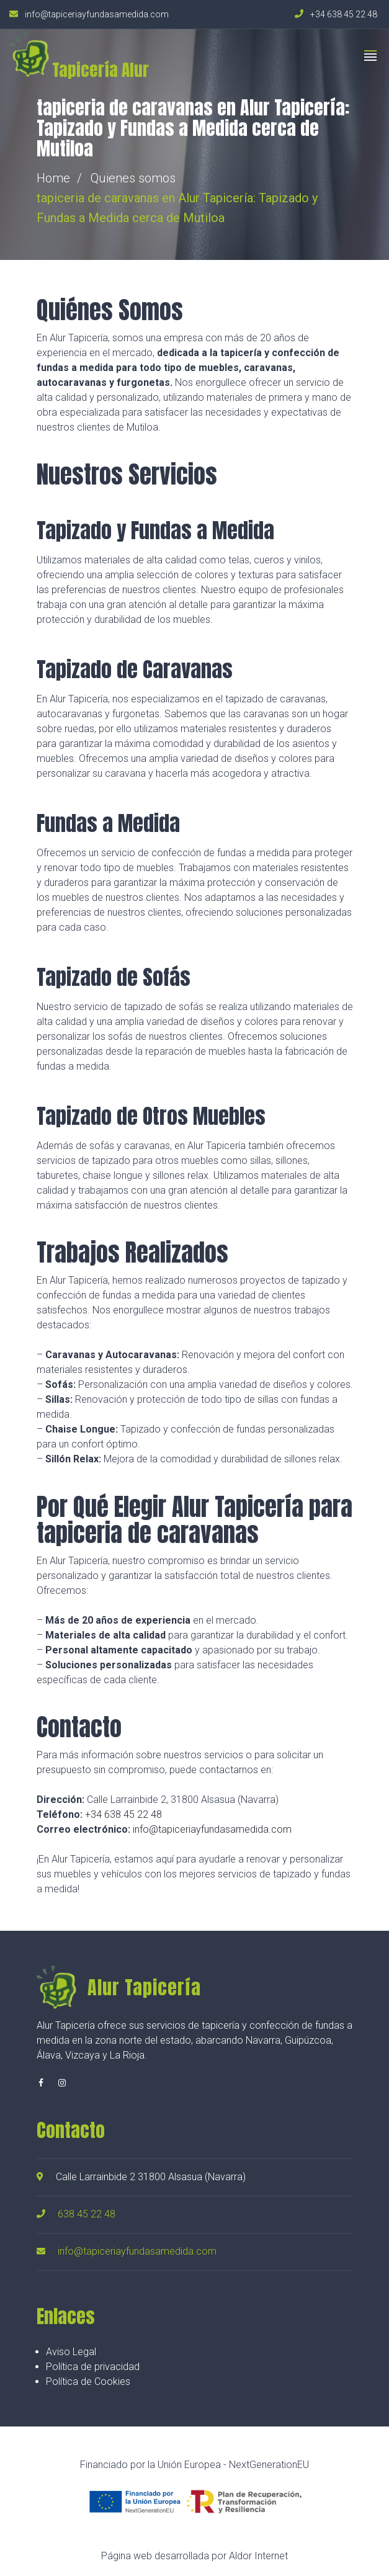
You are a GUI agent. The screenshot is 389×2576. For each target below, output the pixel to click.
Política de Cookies (88, 2381)
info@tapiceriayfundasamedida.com (212, 1829)
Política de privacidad (93, 2367)
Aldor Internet (258, 2556)
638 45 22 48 (86, 2214)
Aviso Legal (71, 2352)
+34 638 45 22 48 (123, 1814)
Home (53, 178)
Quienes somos (133, 178)
